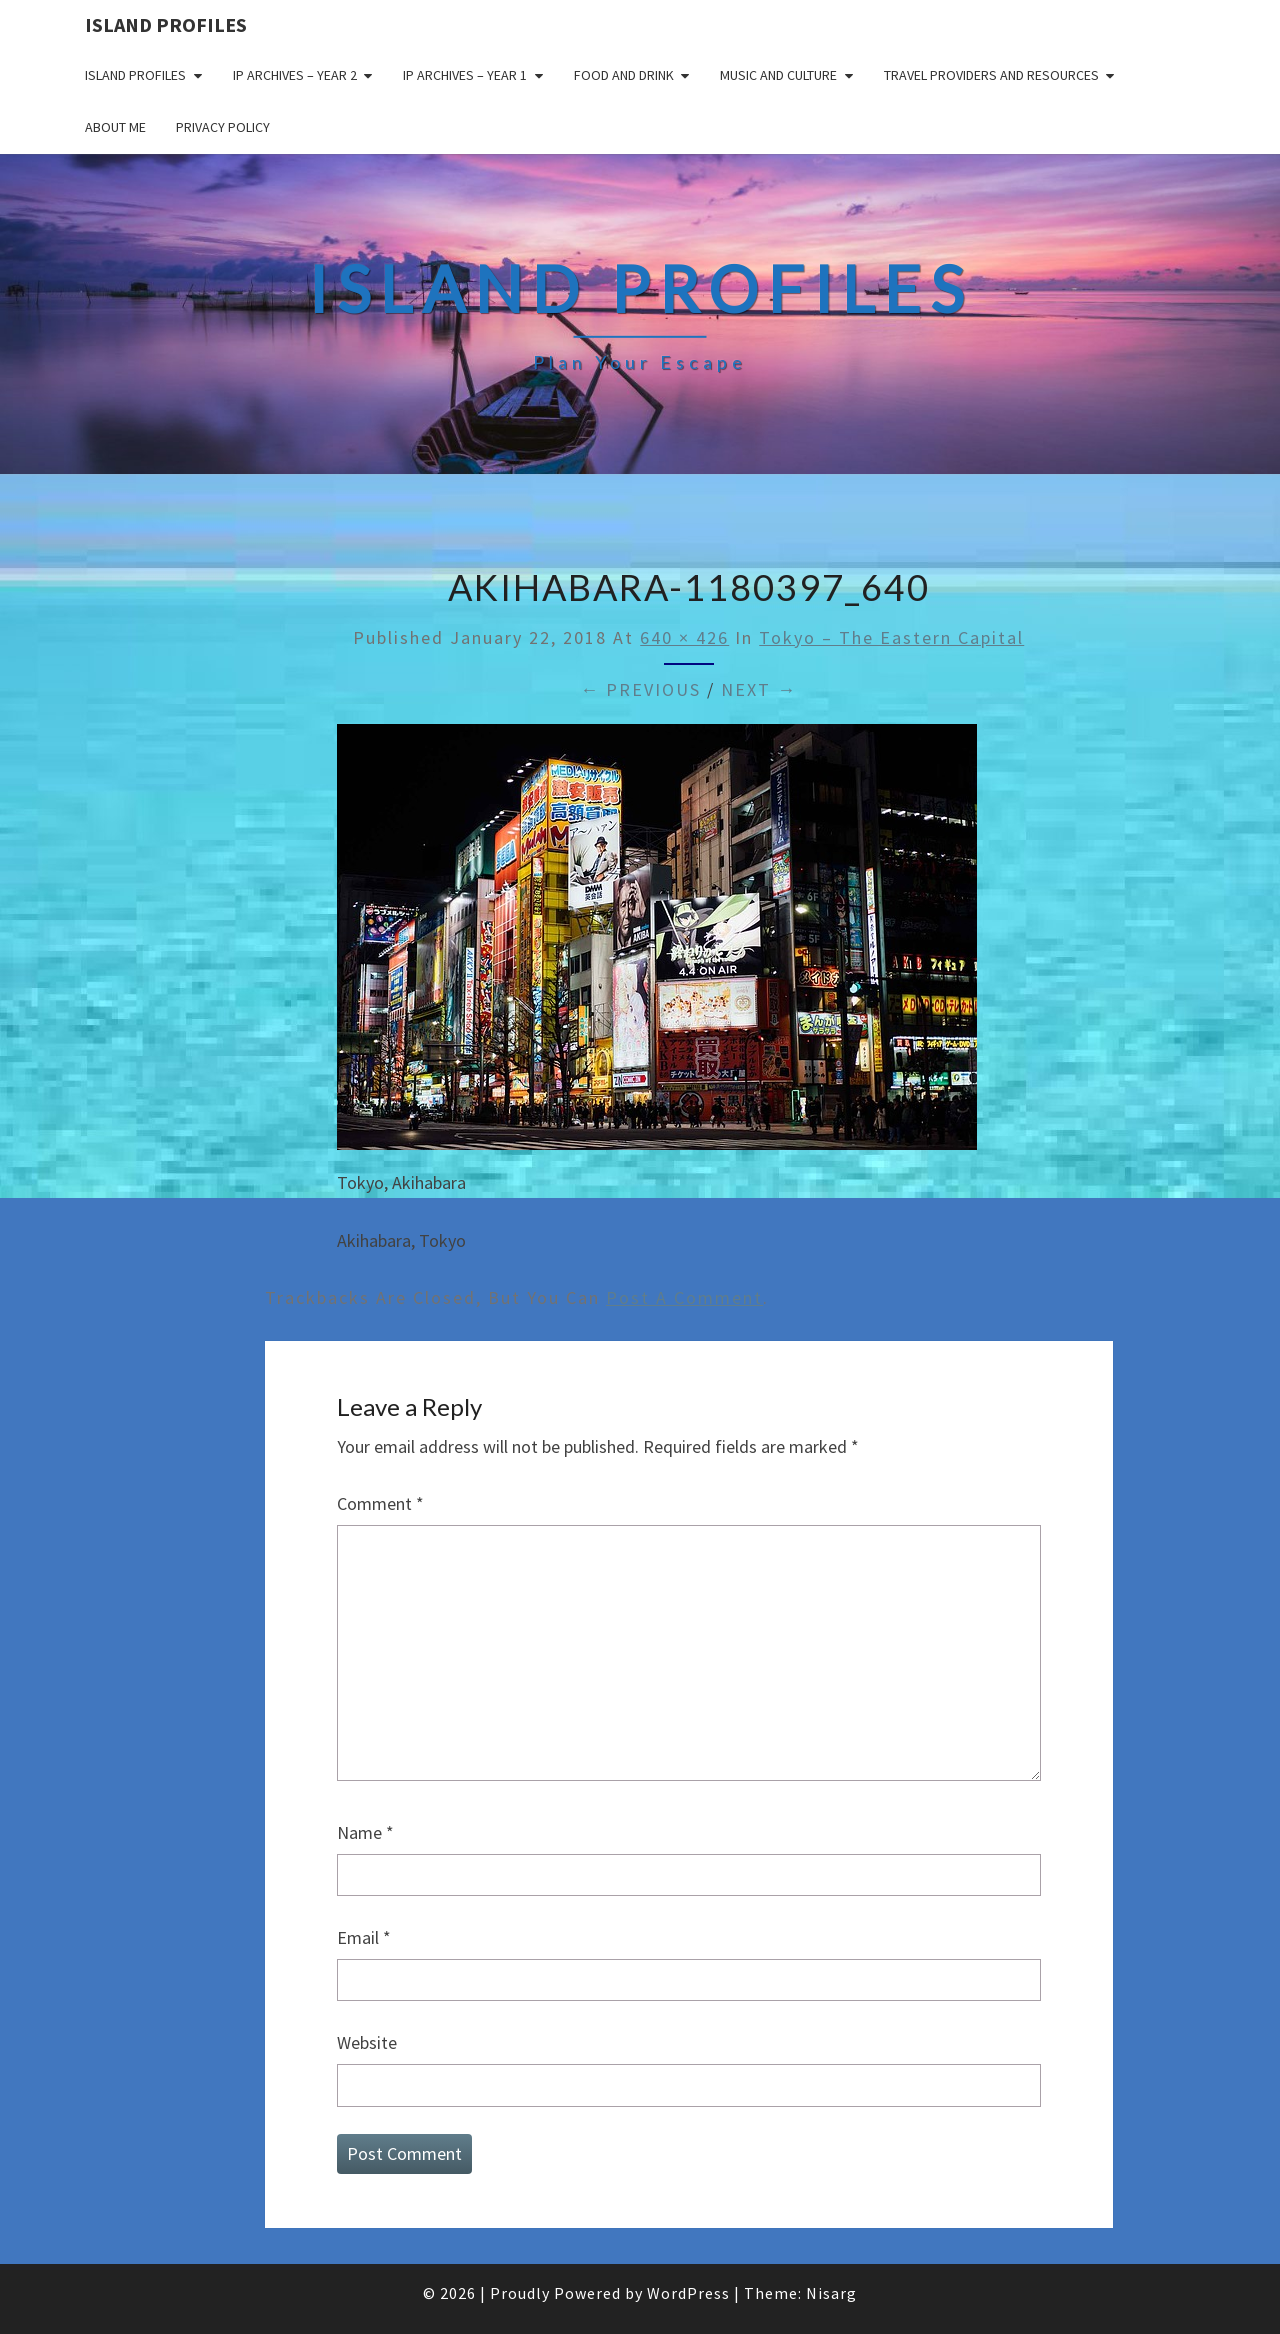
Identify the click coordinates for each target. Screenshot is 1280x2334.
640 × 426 (684, 637)
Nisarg (831, 2293)
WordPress (688, 2293)
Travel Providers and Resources (991, 75)
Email (364, 1937)
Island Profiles (166, 24)
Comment (380, 1503)
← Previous (640, 689)
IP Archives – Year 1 (465, 75)
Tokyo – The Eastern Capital (891, 637)
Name (365, 1832)
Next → (759, 689)
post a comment (684, 1297)
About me (115, 127)
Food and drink (624, 75)
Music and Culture (778, 75)
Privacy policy (223, 127)
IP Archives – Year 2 (295, 75)
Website (367, 2042)
